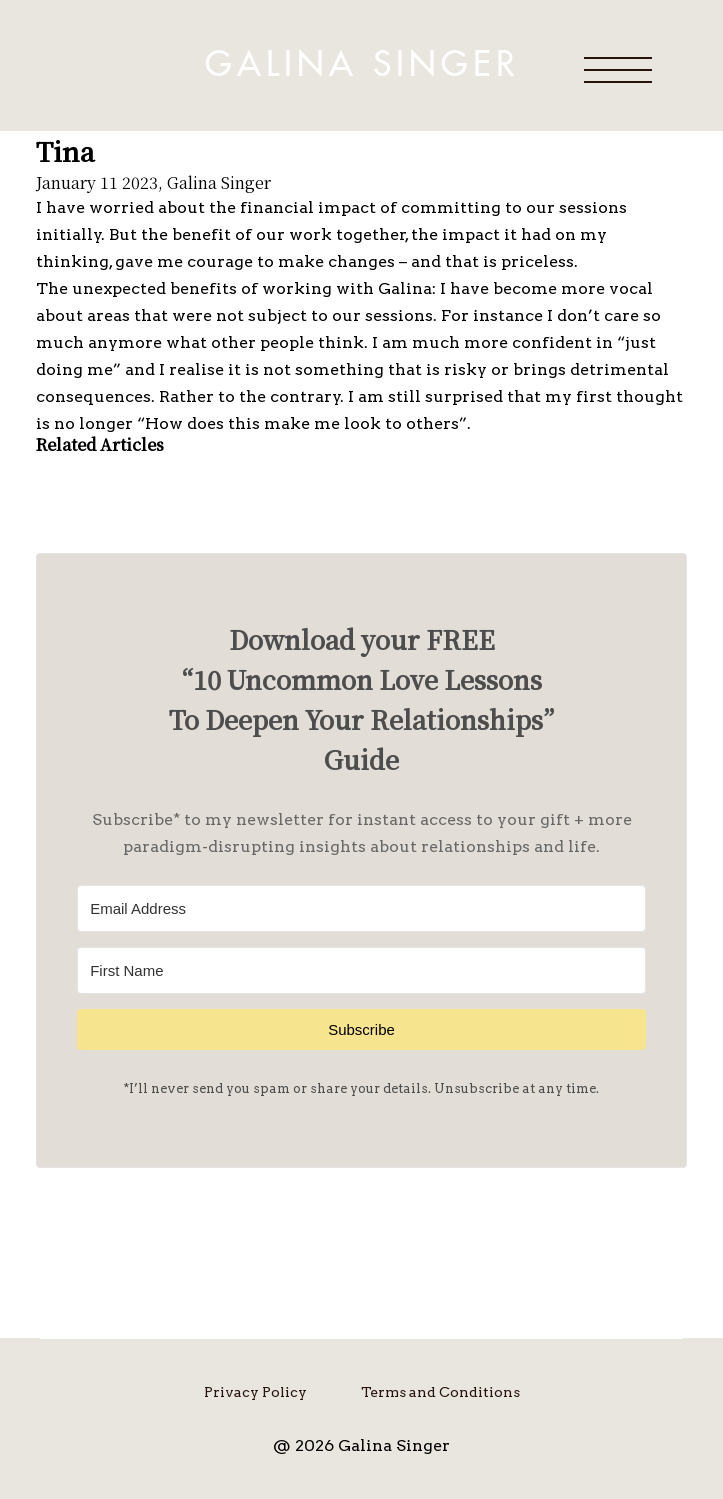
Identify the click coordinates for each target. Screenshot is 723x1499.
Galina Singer (362, 65)
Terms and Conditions (440, 1392)
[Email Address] (361, 908)
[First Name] (361, 970)
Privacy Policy (255, 1392)
